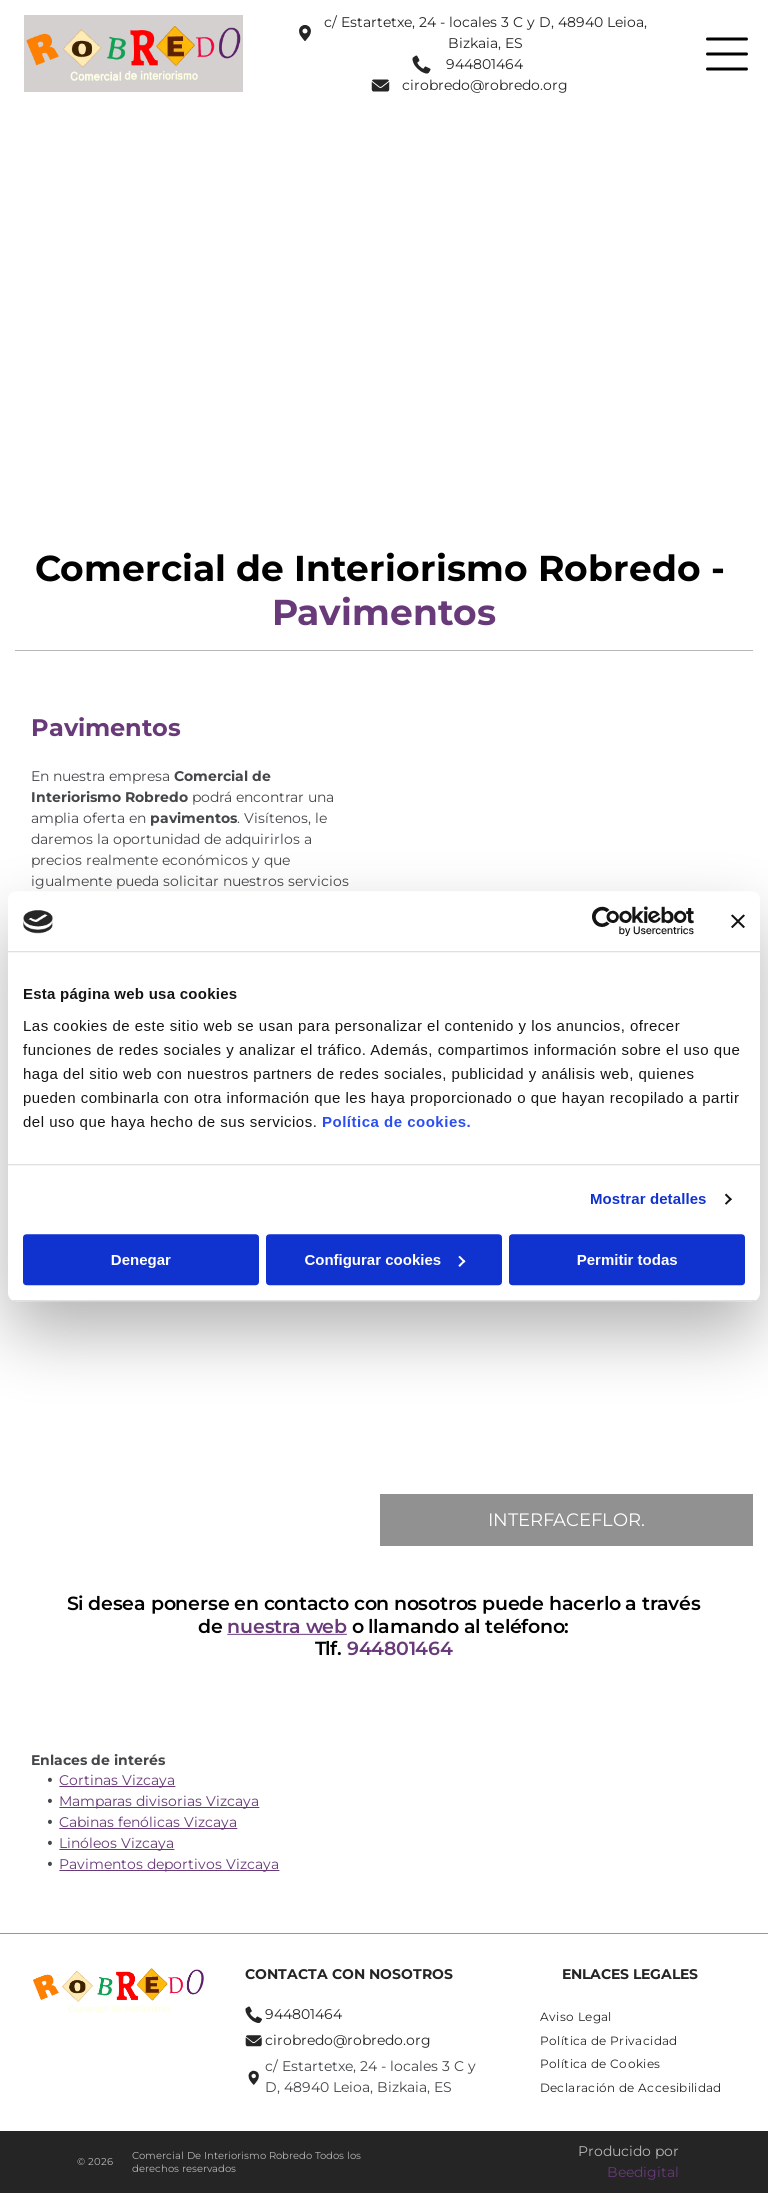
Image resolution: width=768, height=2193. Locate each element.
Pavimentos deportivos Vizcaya (169, 1864)
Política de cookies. (396, 1121)
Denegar (141, 1259)
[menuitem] (576, 2016)
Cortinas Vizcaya (117, 1780)
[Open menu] (727, 54)
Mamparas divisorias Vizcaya (159, 1801)
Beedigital (643, 2172)
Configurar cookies (384, 1259)
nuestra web (292, 1626)
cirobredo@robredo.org (485, 85)
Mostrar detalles (648, 1199)
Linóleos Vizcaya (116, 1843)
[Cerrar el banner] (738, 922)
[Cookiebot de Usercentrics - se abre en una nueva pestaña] (606, 922)
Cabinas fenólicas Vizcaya (148, 1822)
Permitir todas (627, 1259)
